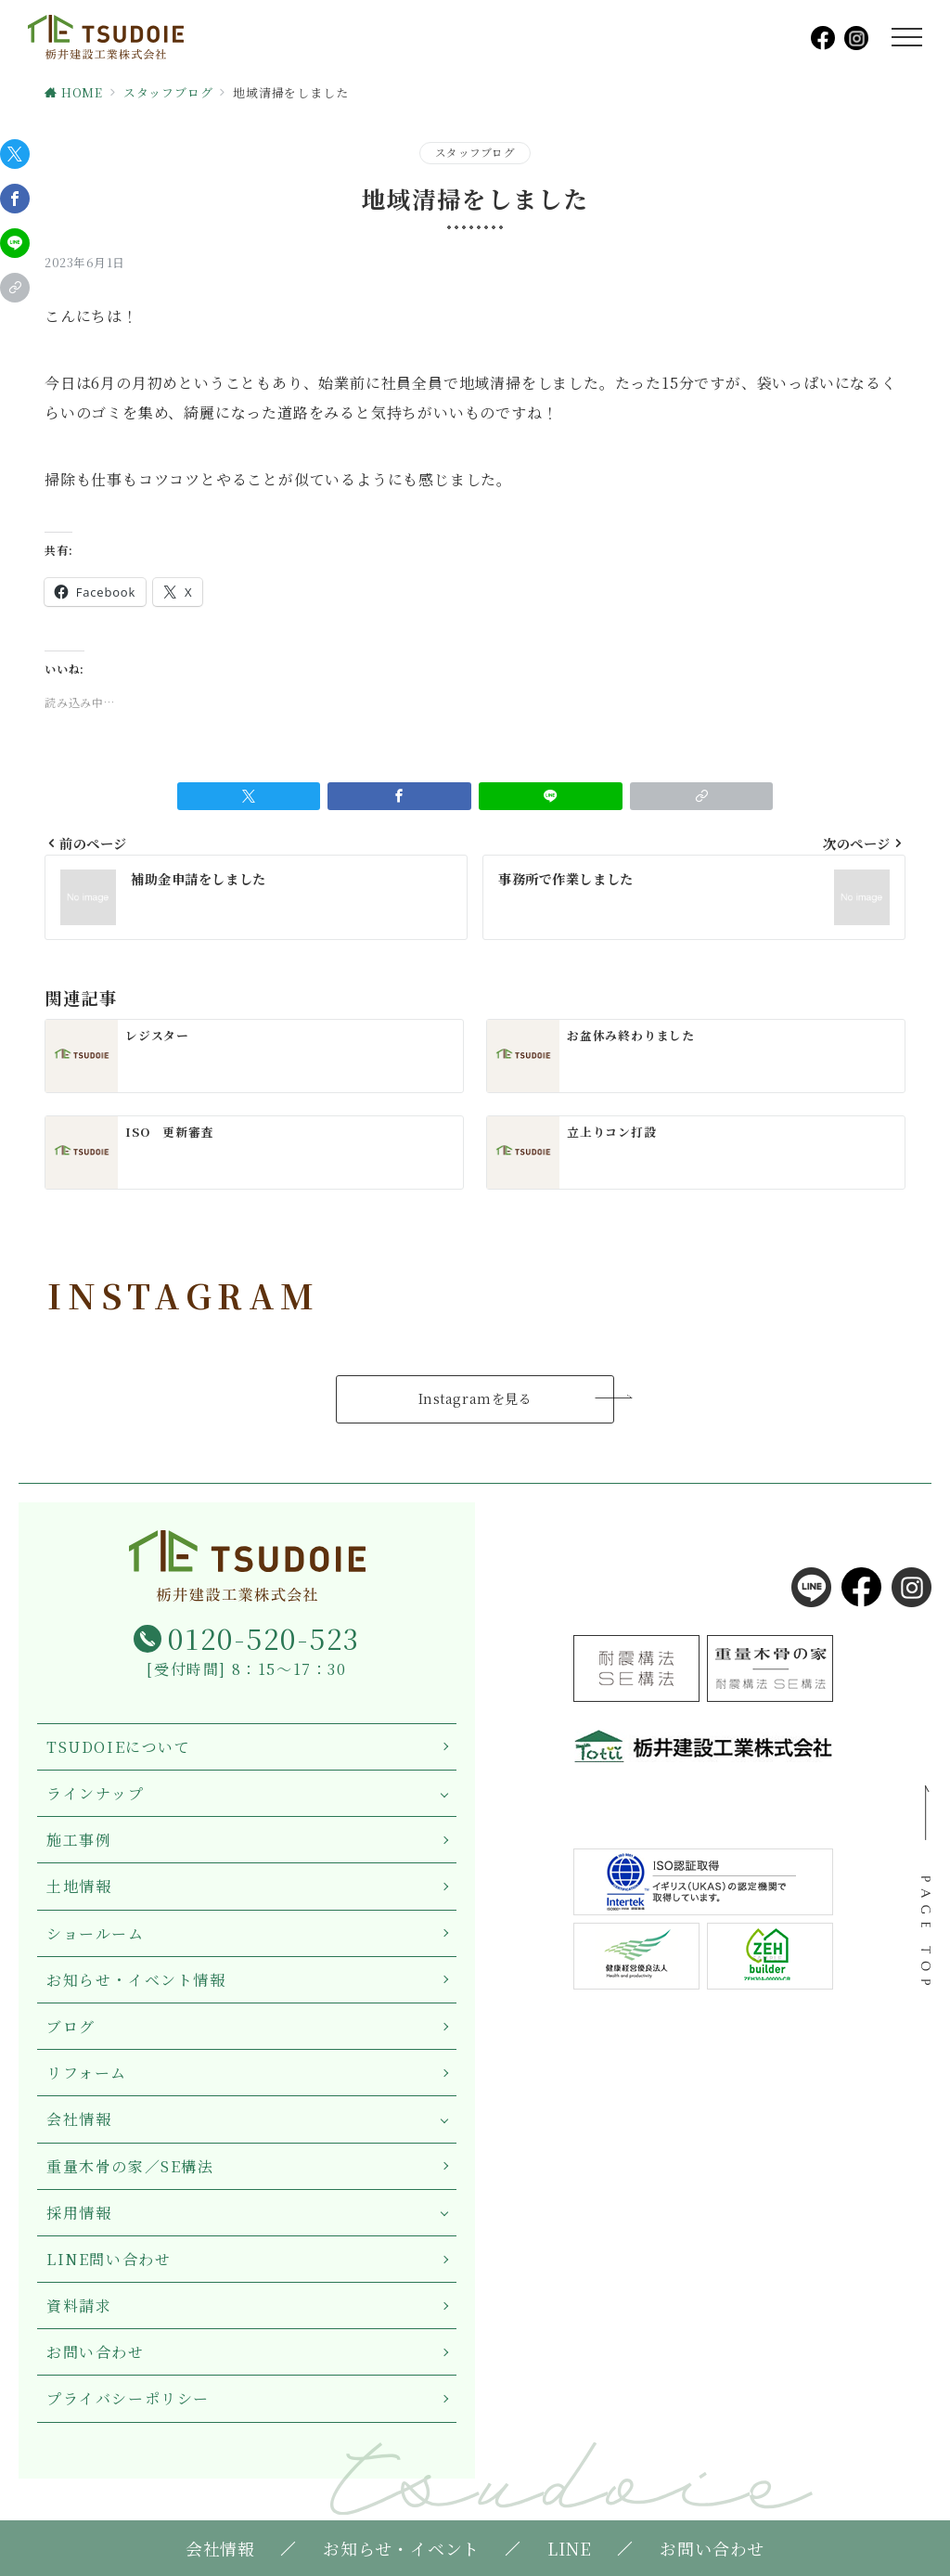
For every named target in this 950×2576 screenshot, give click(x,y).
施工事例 (78, 1839)
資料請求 (78, 2305)
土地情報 (78, 1886)
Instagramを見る (475, 1398)
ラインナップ (95, 1793)
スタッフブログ (475, 152)
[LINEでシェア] (15, 243)
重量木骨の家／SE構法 (130, 2166)
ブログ (71, 2026)
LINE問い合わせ (108, 2259)
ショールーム (95, 1933)
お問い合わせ (95, 2352)
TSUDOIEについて (118, 1747)
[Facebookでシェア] (15, 198)
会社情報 (78, 2119)
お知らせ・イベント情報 (136, 1979)
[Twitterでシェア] (15, 154)
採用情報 (78, 2212)
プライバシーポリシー (128, 2398)
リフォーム (86, 2072)
